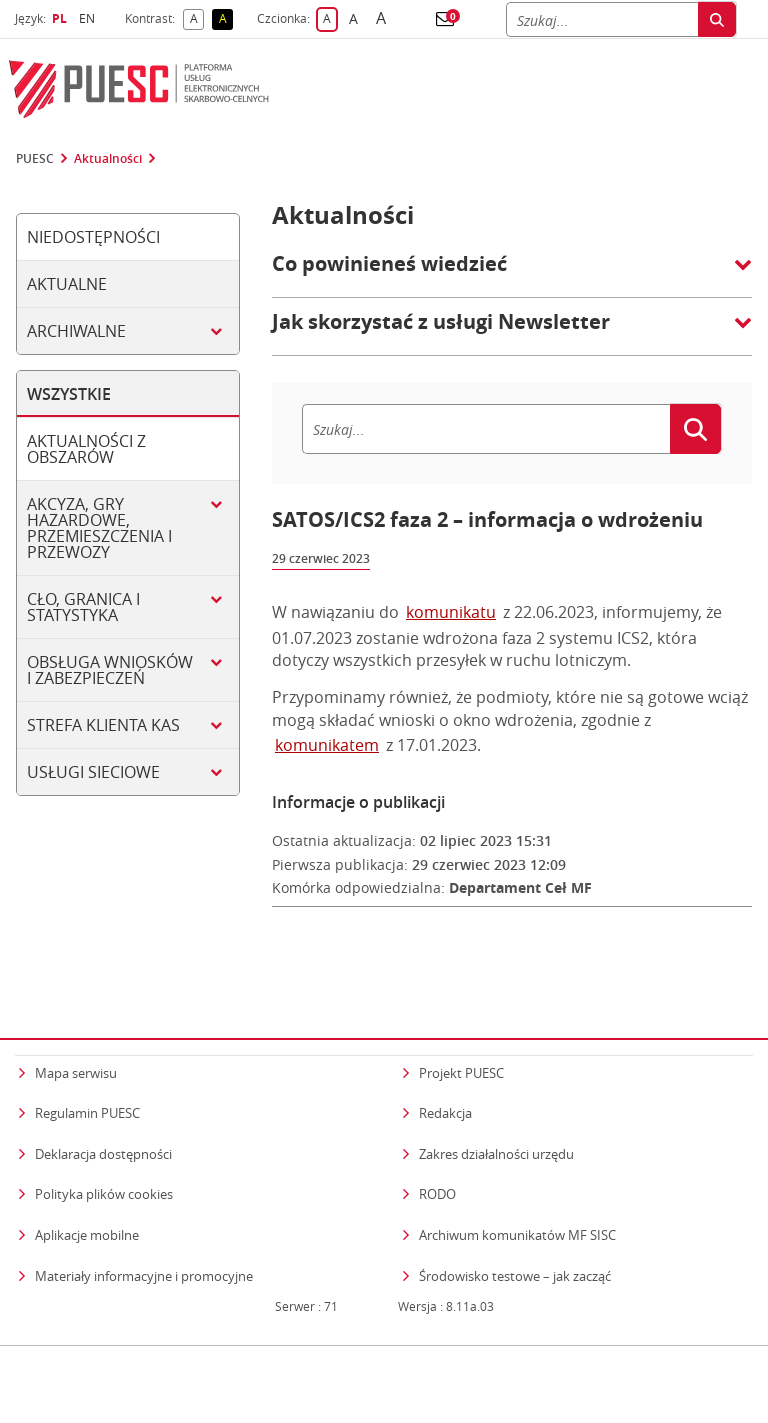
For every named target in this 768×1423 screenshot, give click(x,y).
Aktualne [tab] (67, 284)
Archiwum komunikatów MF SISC (517, 1196)
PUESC (35, 159)
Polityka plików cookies (104, 1155)
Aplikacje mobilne (87, 1196)
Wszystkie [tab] (69, 394)
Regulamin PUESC (87, 1074)
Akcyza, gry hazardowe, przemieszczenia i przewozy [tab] (99, 528)
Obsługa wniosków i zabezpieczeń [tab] (110, 670)
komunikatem (327, 745)
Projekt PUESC (461, 1033)
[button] (445, 19)
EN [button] (89, 18)
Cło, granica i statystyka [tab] (83, 607)
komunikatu (451, 612)
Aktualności (108, 159)
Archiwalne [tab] (76, 331)
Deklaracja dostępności (103, 1114)
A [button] (197, 19)
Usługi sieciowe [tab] (93, 772)
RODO (437, 1155)
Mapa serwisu (76, 1033)
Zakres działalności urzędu (496, 1113)
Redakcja (445, 1074)
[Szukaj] (602, 19)
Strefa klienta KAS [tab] (103, 725)
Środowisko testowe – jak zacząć (515, 1235)
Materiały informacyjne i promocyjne (144, 1236)
